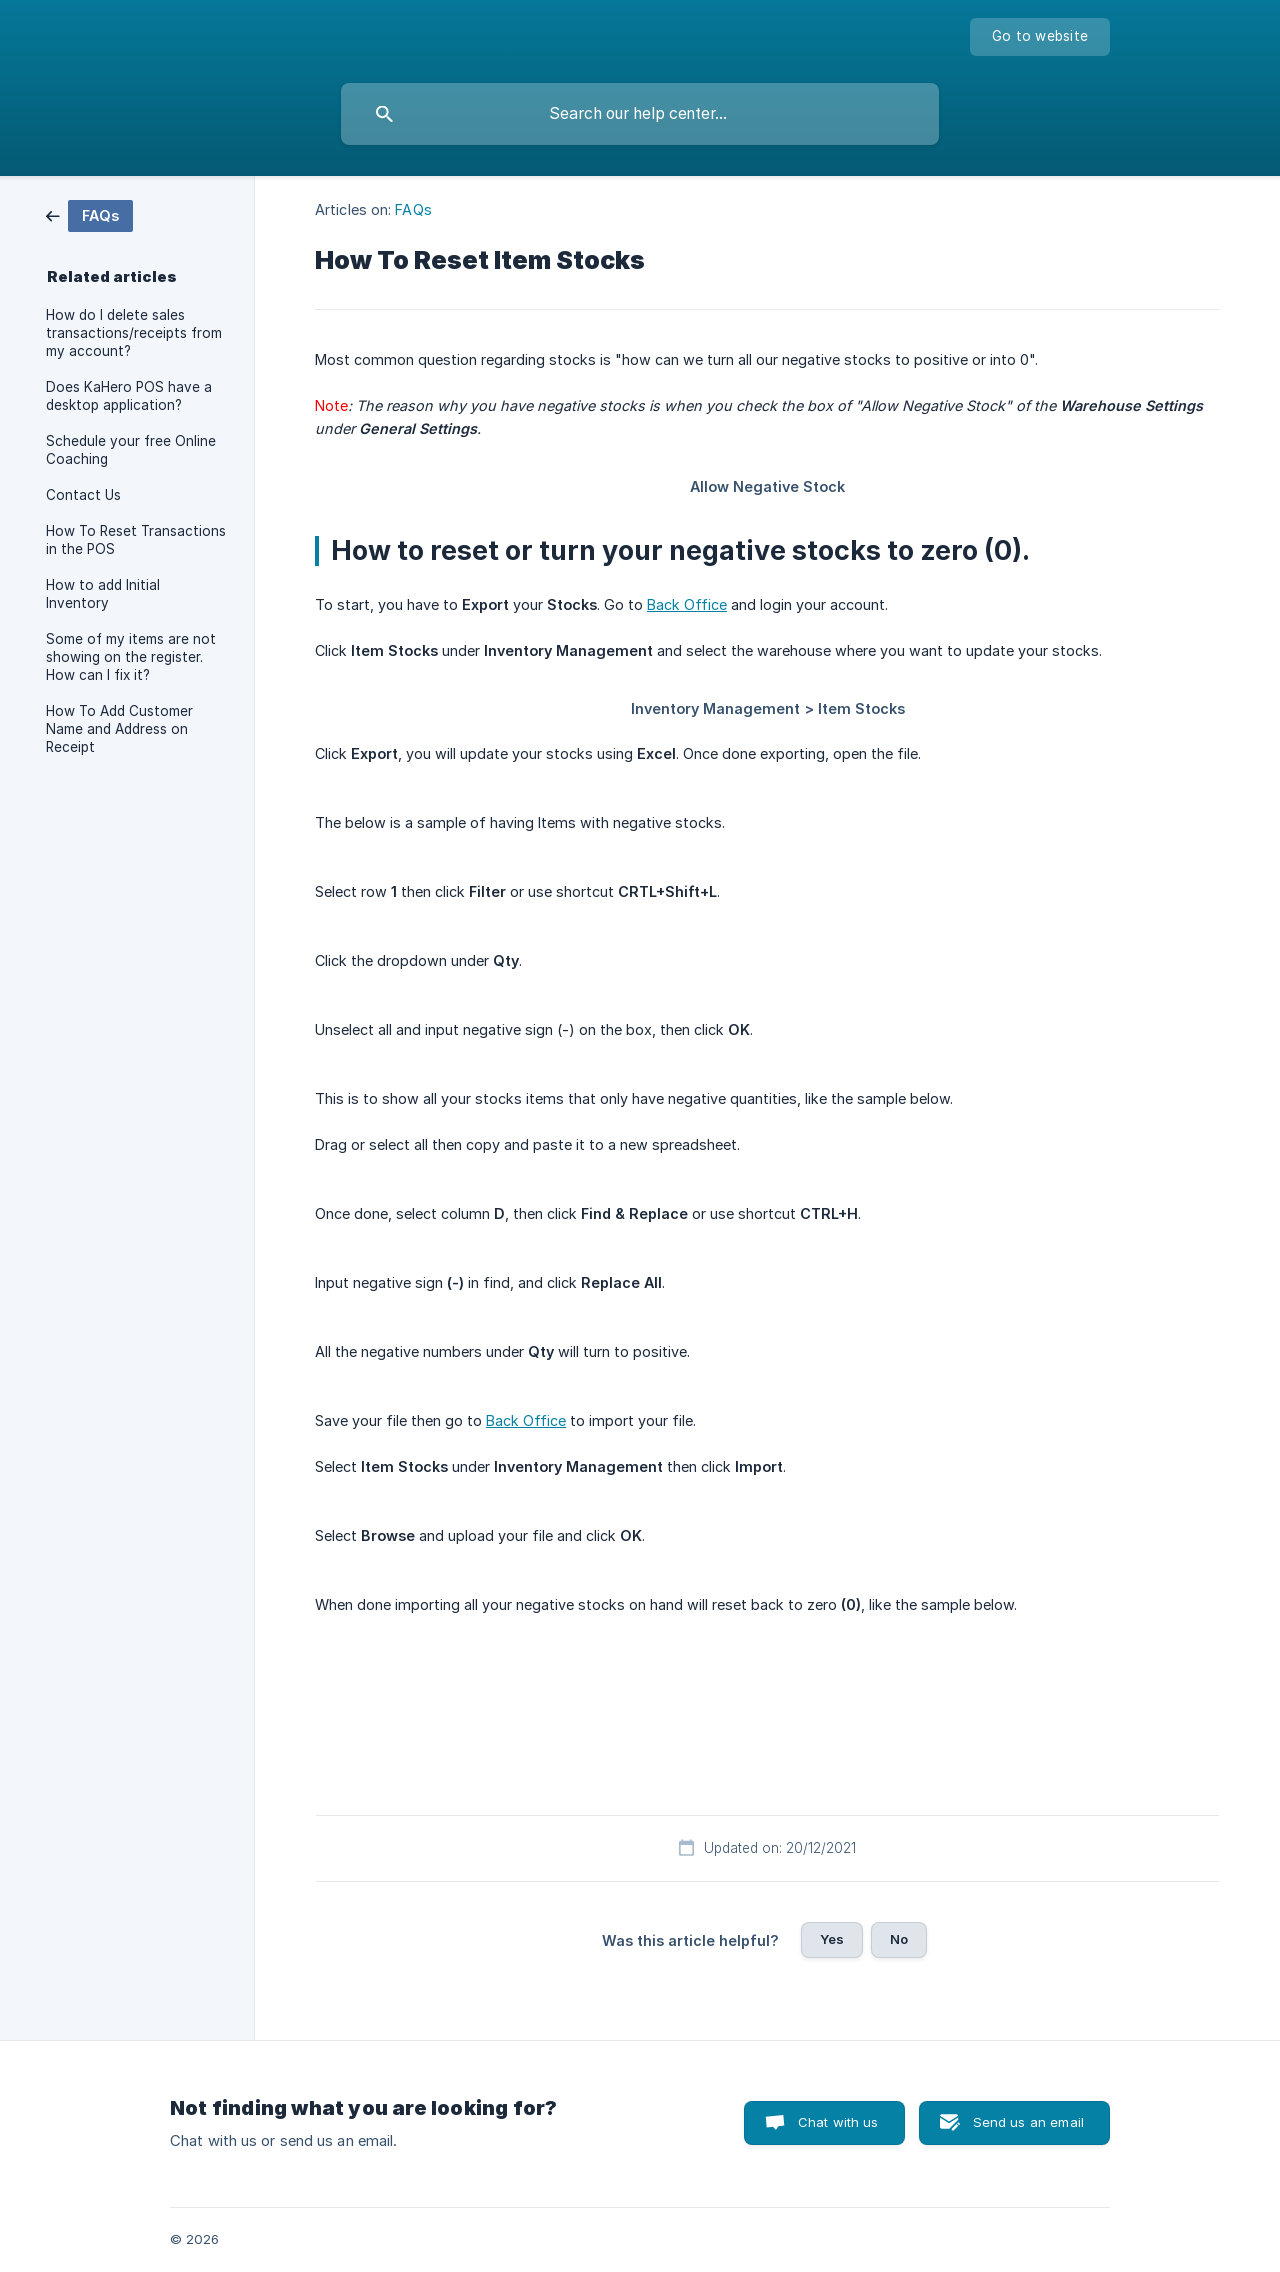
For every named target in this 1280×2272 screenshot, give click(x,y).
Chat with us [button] (838, 2122)
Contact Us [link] (83, 495)
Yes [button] (832, 1939)
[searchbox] (640, 114)
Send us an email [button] (1028, 2122)
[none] (1040, 37)
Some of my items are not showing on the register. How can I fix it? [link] (131, 657)
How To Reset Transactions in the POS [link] (136, 540)
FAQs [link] (413, 209)
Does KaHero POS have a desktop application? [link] (129, 396)
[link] (89, 214)
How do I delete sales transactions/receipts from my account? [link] (134, 333)
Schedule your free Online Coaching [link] (131, 450)
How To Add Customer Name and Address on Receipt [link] (119, 729)
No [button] (899, 1939)
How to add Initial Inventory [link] (103, 594)
